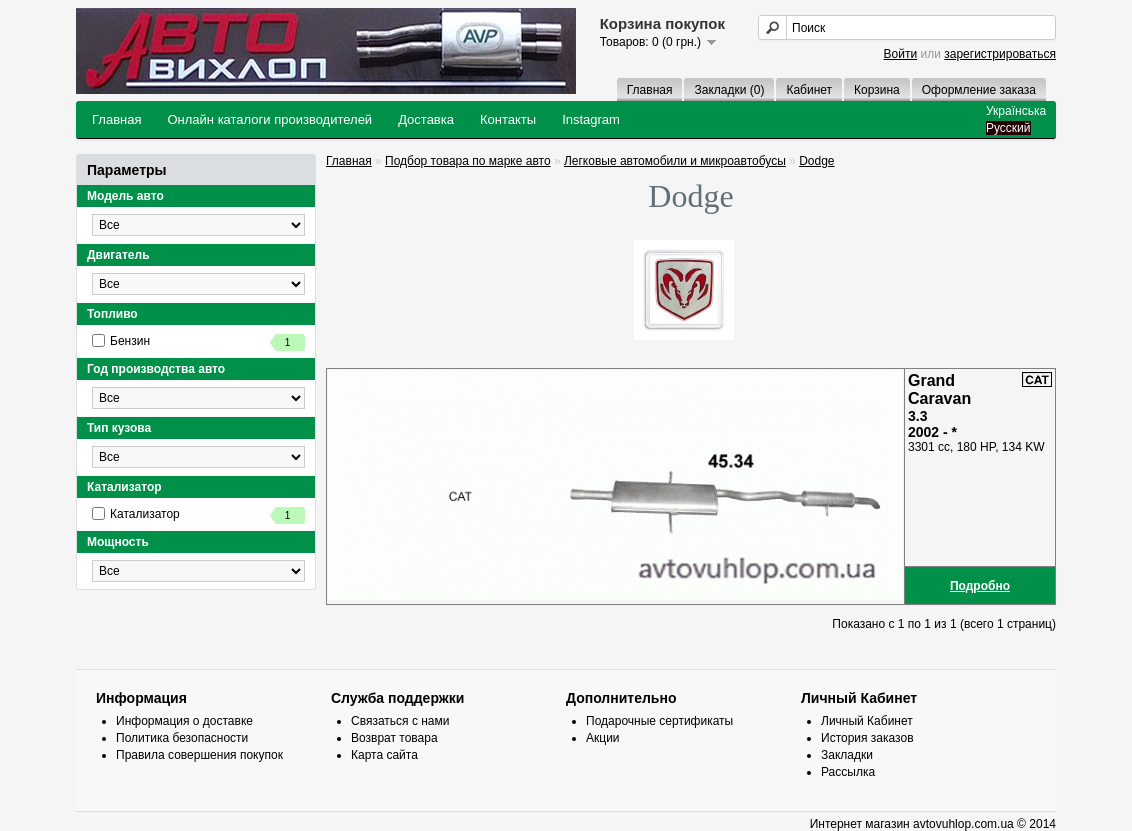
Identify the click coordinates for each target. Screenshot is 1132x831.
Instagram (591, 119)
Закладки (847, 755)
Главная (650, 90)
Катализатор (198, 515)
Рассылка (848, 772)
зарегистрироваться (1000, 54)
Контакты (508, 119)
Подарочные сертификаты (659, 721)
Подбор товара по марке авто (468, 161)
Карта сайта (384, 755)
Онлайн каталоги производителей (269, 119)
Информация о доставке (184, 721)
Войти (901, 54)
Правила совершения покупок (199, 755)
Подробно (980, 586)
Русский (1008, 128)
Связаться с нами (400, 721)
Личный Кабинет (867, 721)
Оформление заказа (979, 90)
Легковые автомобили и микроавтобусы (675, 161)
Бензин (198, 342)
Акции (603, 738)
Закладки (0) (729, 90)
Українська (1016, 111)
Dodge (816, 161)
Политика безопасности (182, 738)
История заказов (867, 738)
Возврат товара (394, 738)
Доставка (426, 119)
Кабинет (809, 90)
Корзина (877, 90)
